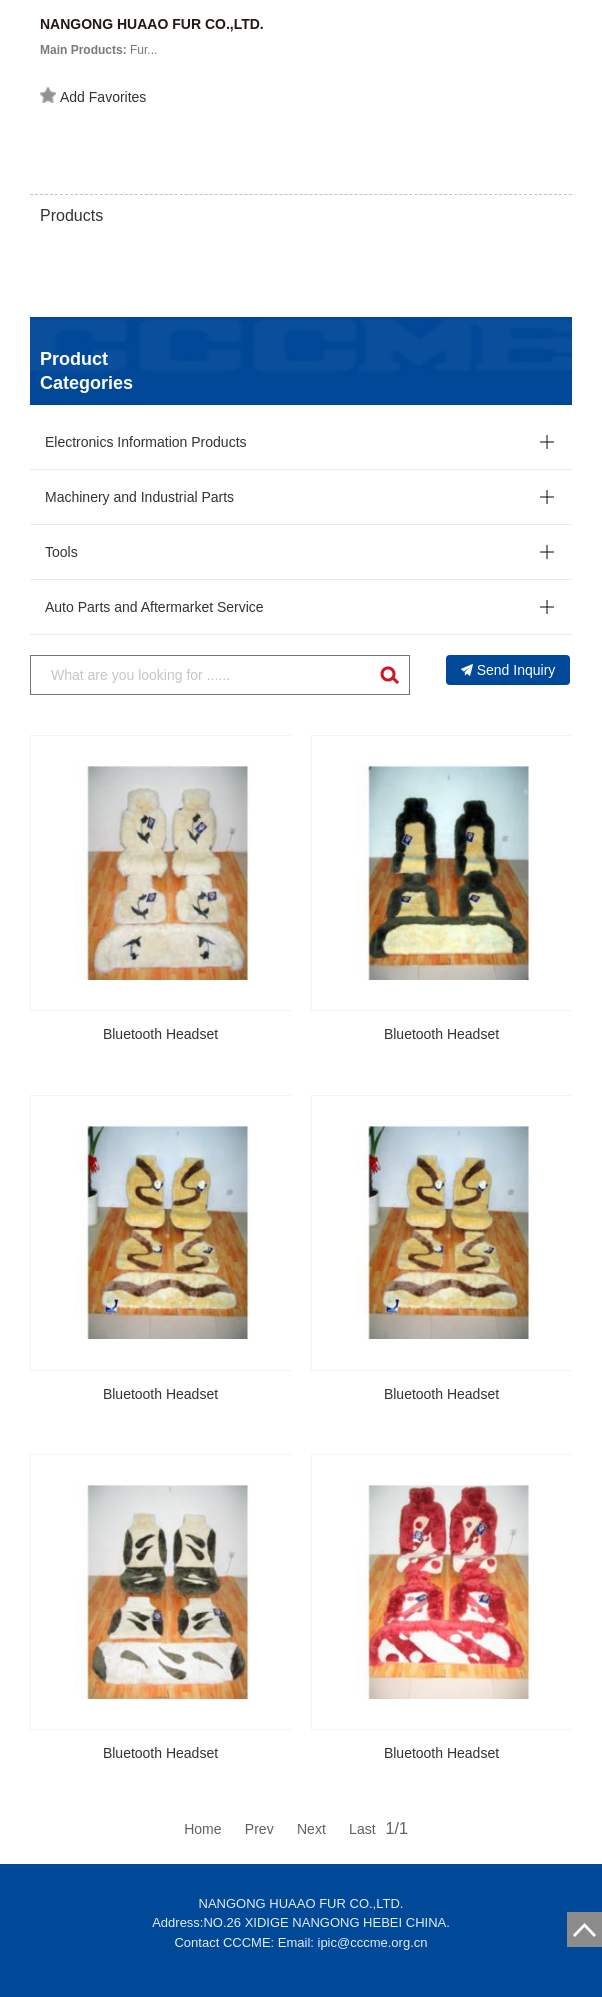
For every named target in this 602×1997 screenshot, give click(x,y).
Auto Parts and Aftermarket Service (154, 607)
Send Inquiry (508, 670)
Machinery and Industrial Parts (139, 497)
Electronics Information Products (146, 442)
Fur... (98, 50)
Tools (61, 552)
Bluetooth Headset (160, 1034)
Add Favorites (93, 96)
